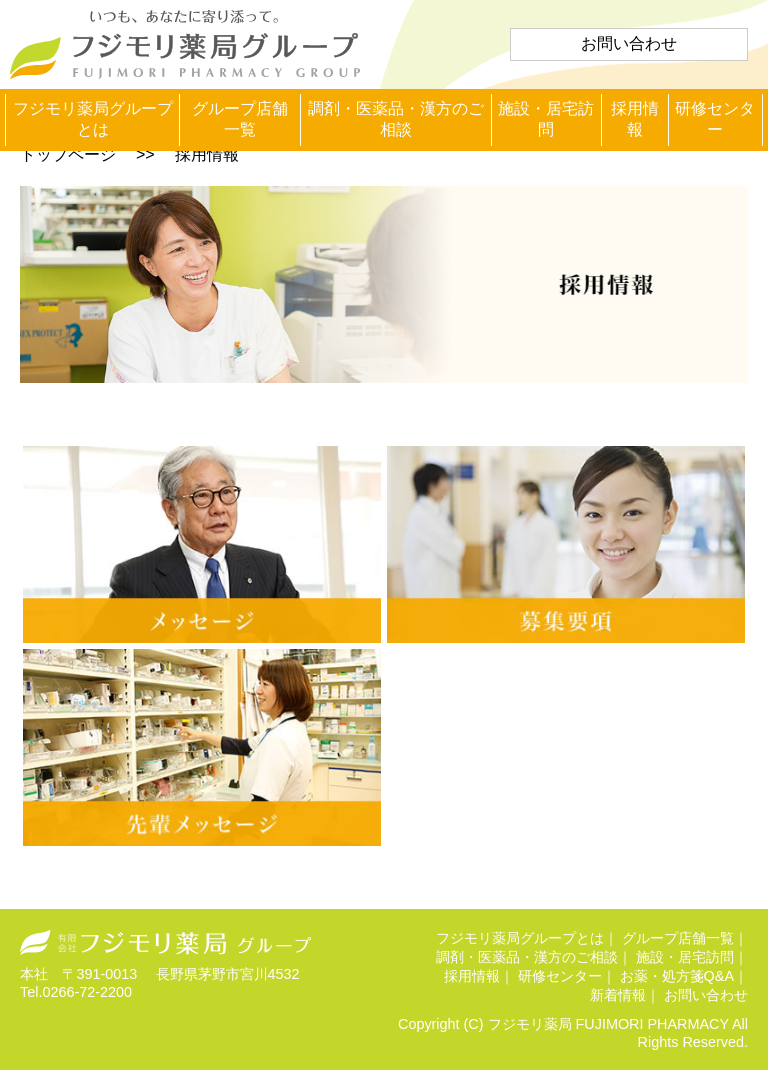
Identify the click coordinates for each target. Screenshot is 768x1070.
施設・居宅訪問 (546, 119)
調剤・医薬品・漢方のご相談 (396, 119)
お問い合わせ (629, 43)
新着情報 (618, 995)
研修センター (715, 119)
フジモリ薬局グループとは (93, 119)
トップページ (68, 154)
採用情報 (635, 119)
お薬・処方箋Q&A (677, 976)
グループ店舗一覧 (240, 119)
